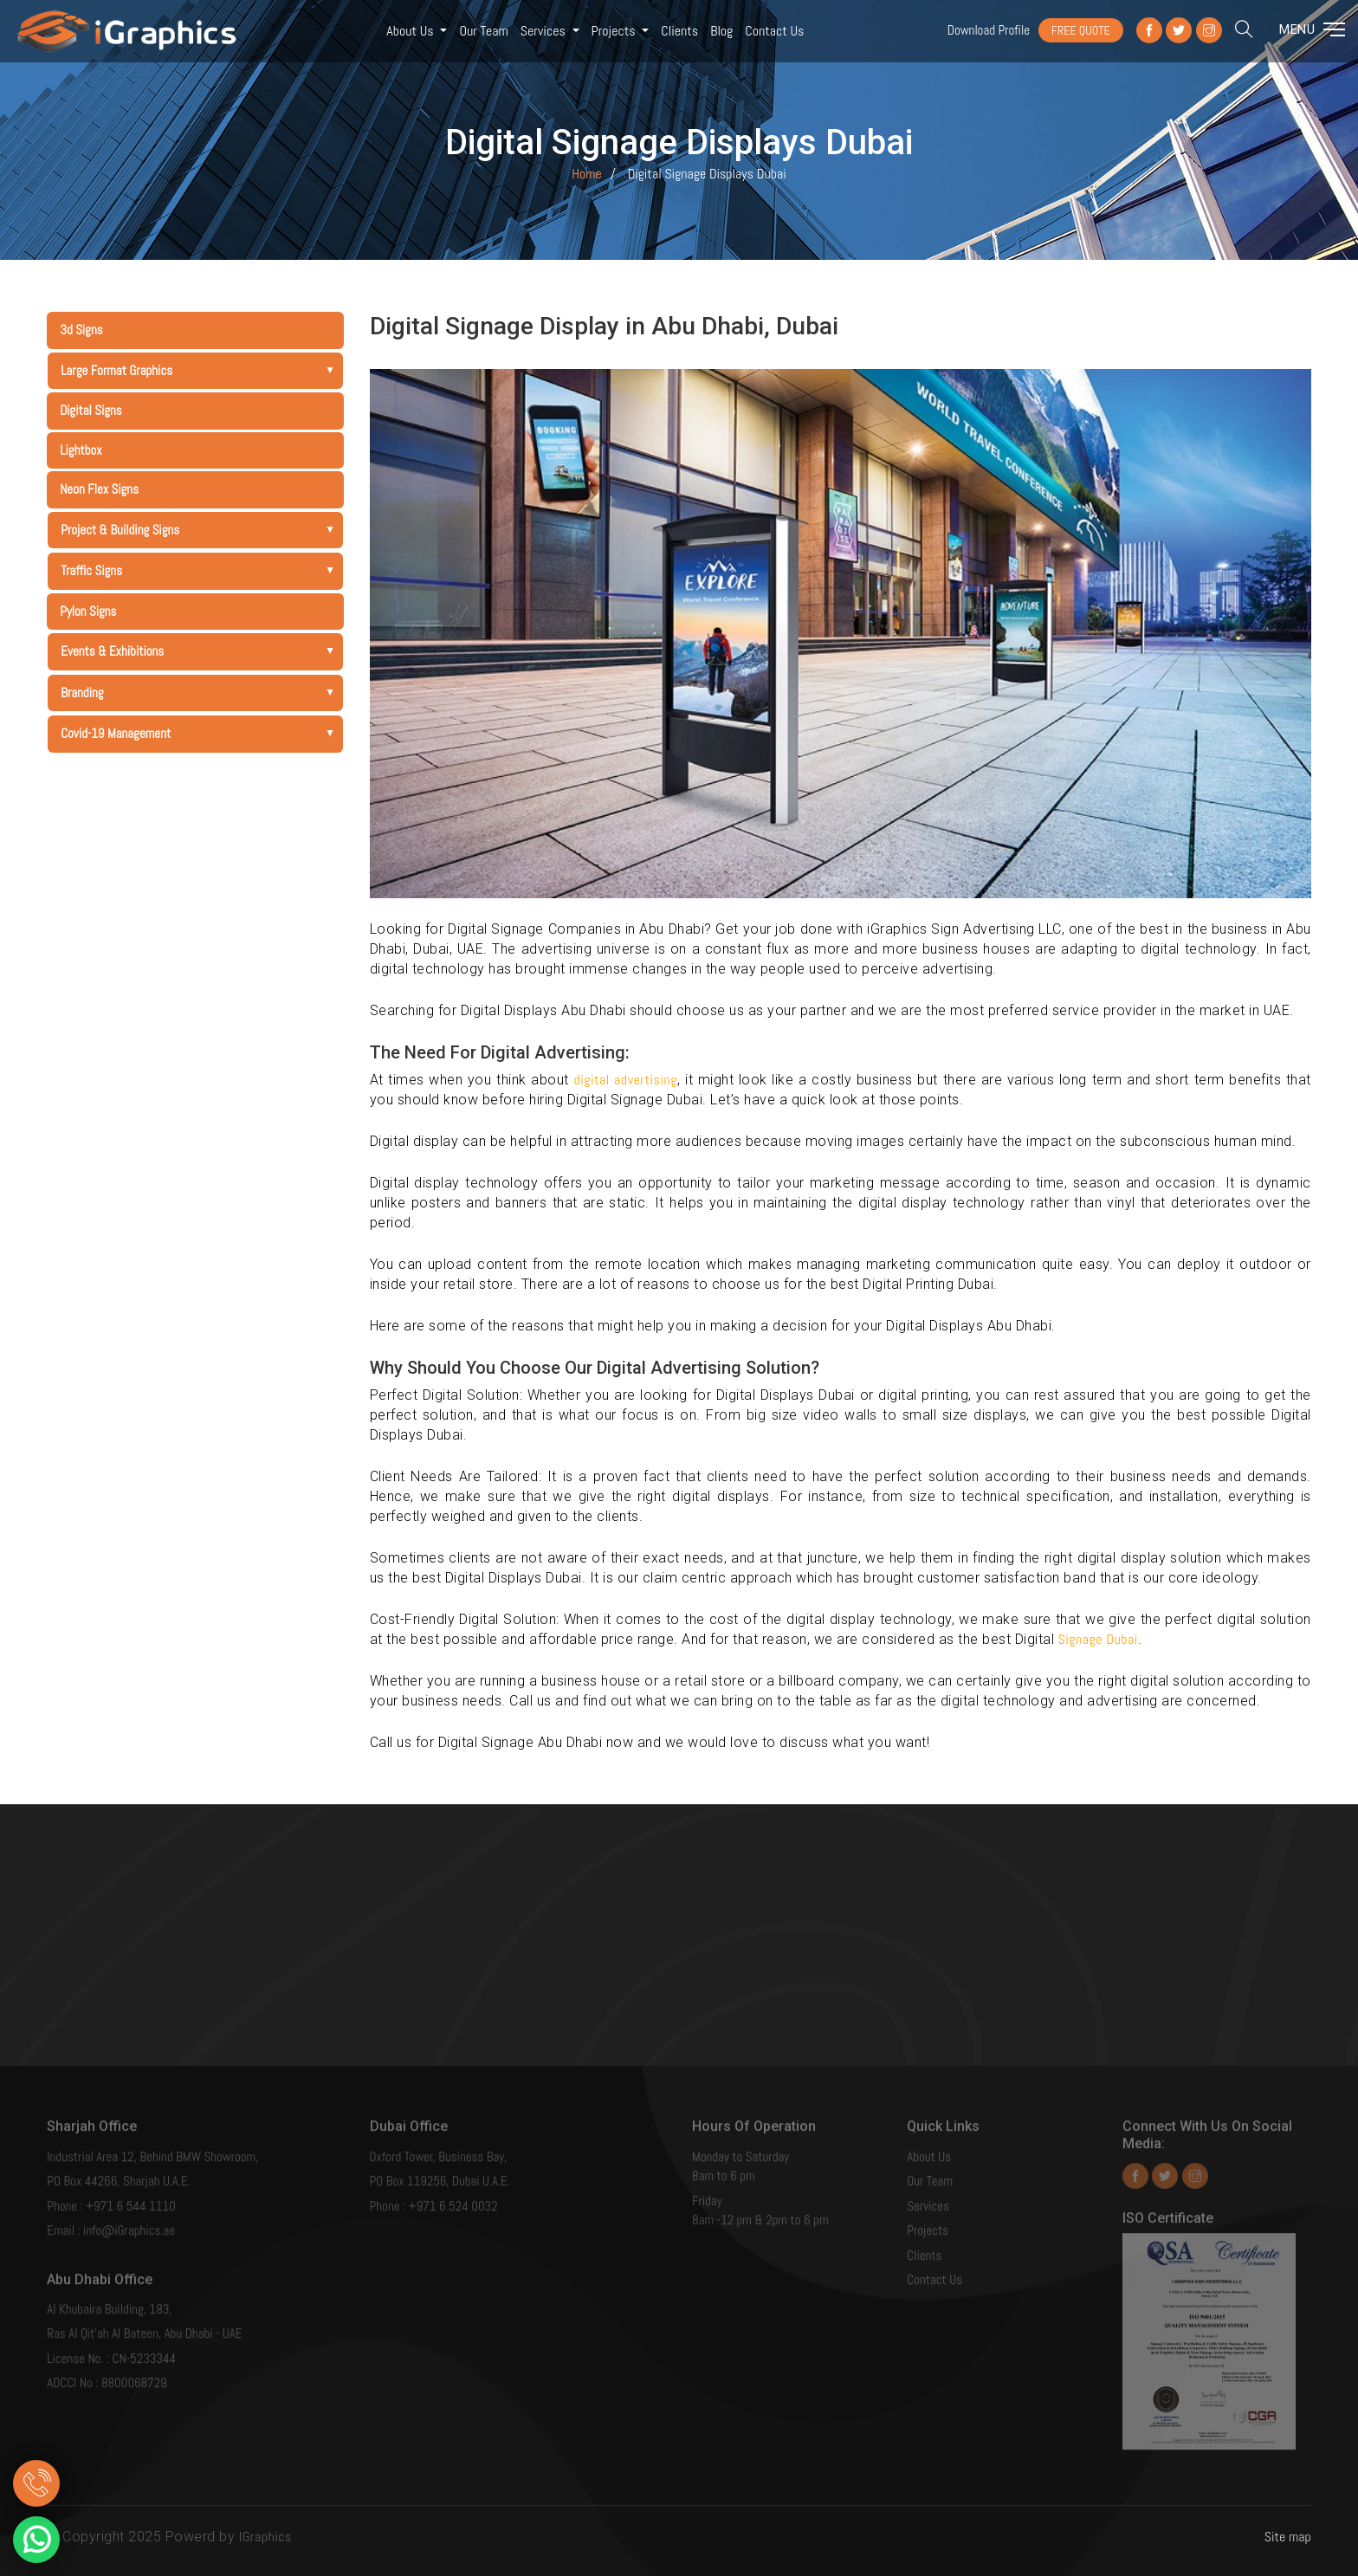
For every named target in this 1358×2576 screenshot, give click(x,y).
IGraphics (265, 2536)
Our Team (483, 31)
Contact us (774, 31)
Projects (615, 31)
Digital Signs (91, 410)
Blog (721, 31)
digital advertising (625, 1080)
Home (587, 174)
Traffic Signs (201, 570)
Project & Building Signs (201, 529)
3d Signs (81, 329)
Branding (201, 692)
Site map (1287, 2536)
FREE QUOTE (1080, 30)
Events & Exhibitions (201, 651)
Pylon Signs (88, 611)
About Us (411, 31)
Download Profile (988, 30)
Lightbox (80, 450)
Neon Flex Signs (99, 489)
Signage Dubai (1098, 1639)
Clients (679, 31)
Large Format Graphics (201, 370)
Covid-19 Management (201, 733)
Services (545, 31)
